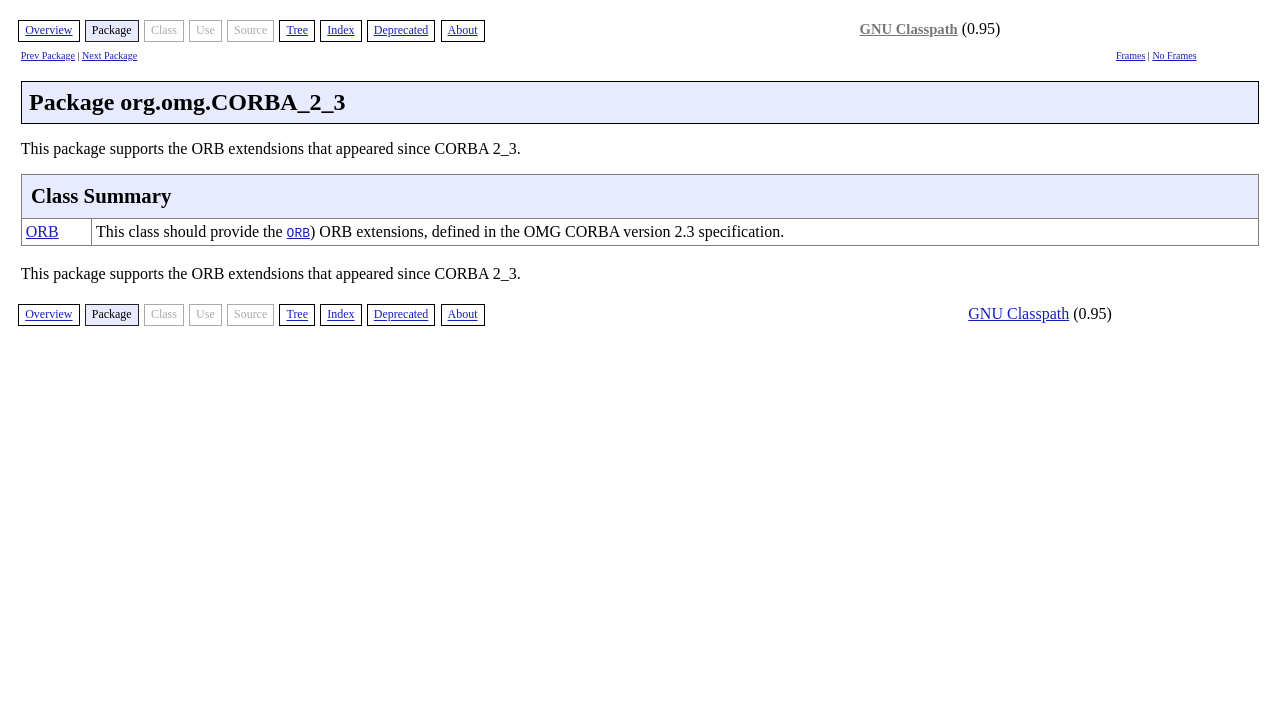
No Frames (1174, 55)
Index (340, 30)
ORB (42, 231)
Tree (297, 30)
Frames (1130, 55)
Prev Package (48, 55)
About (463, 30)
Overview (48, 30)
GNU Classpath (909, 29)
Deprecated (401, 30)
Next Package (109, 55)
